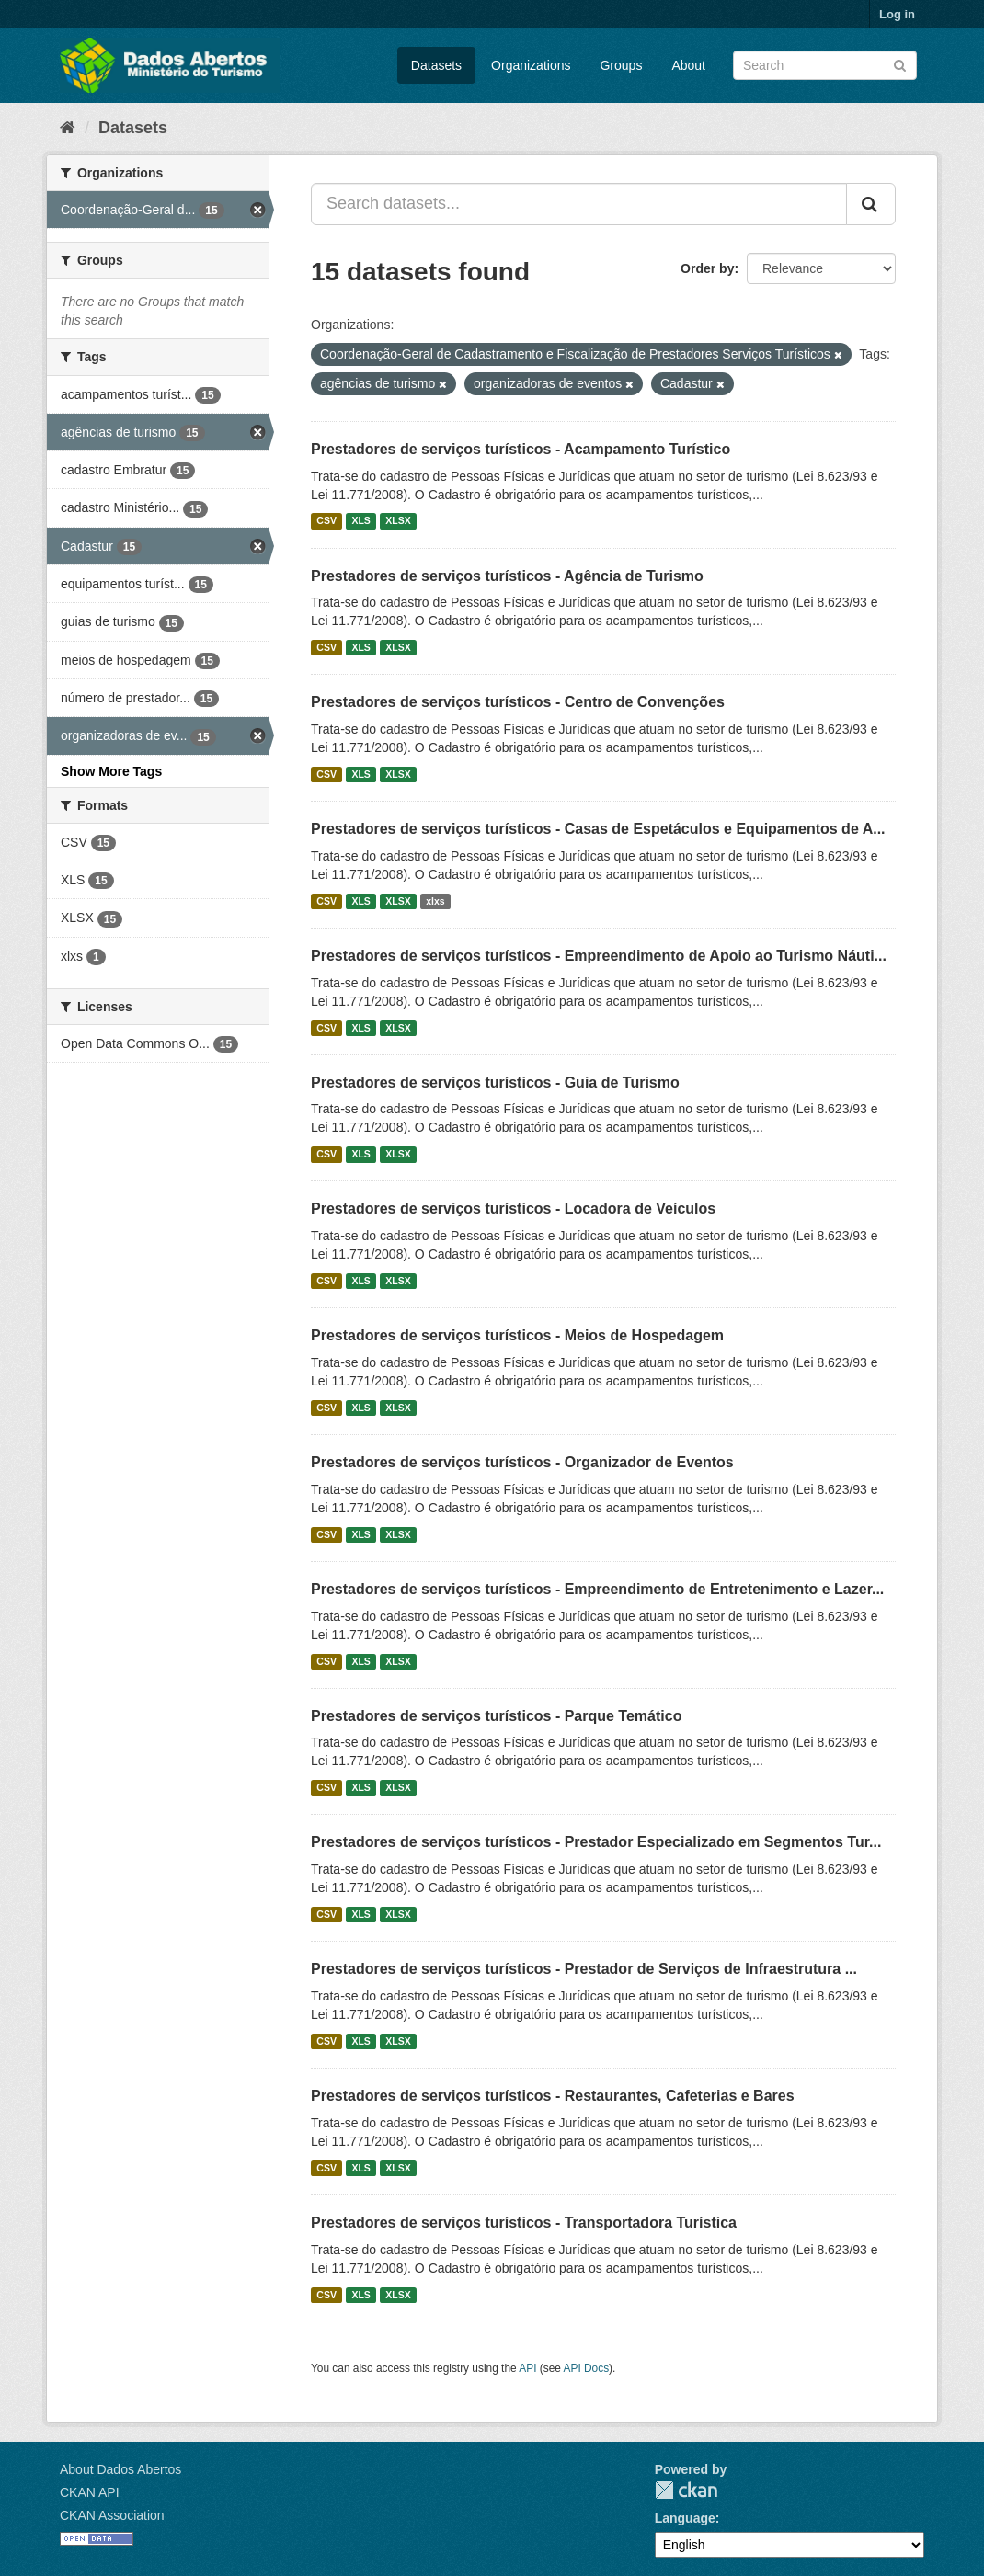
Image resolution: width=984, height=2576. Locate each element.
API (527, 2368)
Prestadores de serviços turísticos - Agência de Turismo (507, 576)
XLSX (397, 521)
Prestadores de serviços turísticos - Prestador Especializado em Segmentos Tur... (596, 1842)
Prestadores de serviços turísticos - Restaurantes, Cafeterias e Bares (553, 2095)
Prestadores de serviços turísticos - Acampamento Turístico (520, 449)
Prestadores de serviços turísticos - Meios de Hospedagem (517, 1335)
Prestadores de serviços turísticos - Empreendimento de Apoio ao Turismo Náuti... (599, 955)
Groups (621, 65)
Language (685, 2518)
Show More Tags (111, 771)
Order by (707, 268)
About (688, 65)
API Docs (587, 2368)
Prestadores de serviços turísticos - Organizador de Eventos (522, 1462)
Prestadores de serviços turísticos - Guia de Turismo (495, 1082)
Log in (897, 14)
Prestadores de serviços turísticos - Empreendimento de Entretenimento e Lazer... (597, 1589)
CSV (326, 521)
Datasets (436, 65)
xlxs (435, 900)
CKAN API (90, 2492)
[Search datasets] (825, 65)
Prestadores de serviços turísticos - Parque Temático (496, 1716)
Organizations (530, 65)
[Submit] (900, 64)
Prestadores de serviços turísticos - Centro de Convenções (518, 702)
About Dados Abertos (120, 2469)
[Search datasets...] (579, 204)
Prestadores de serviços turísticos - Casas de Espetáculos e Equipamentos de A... (598, 829)
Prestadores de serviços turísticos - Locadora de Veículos (513, 1208)
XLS (360, 521)
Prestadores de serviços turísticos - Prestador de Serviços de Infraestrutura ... (584, 1969)
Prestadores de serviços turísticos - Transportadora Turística (524, 2222)
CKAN (686, 2490)
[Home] (67, 128)
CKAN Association (112, 2515)
